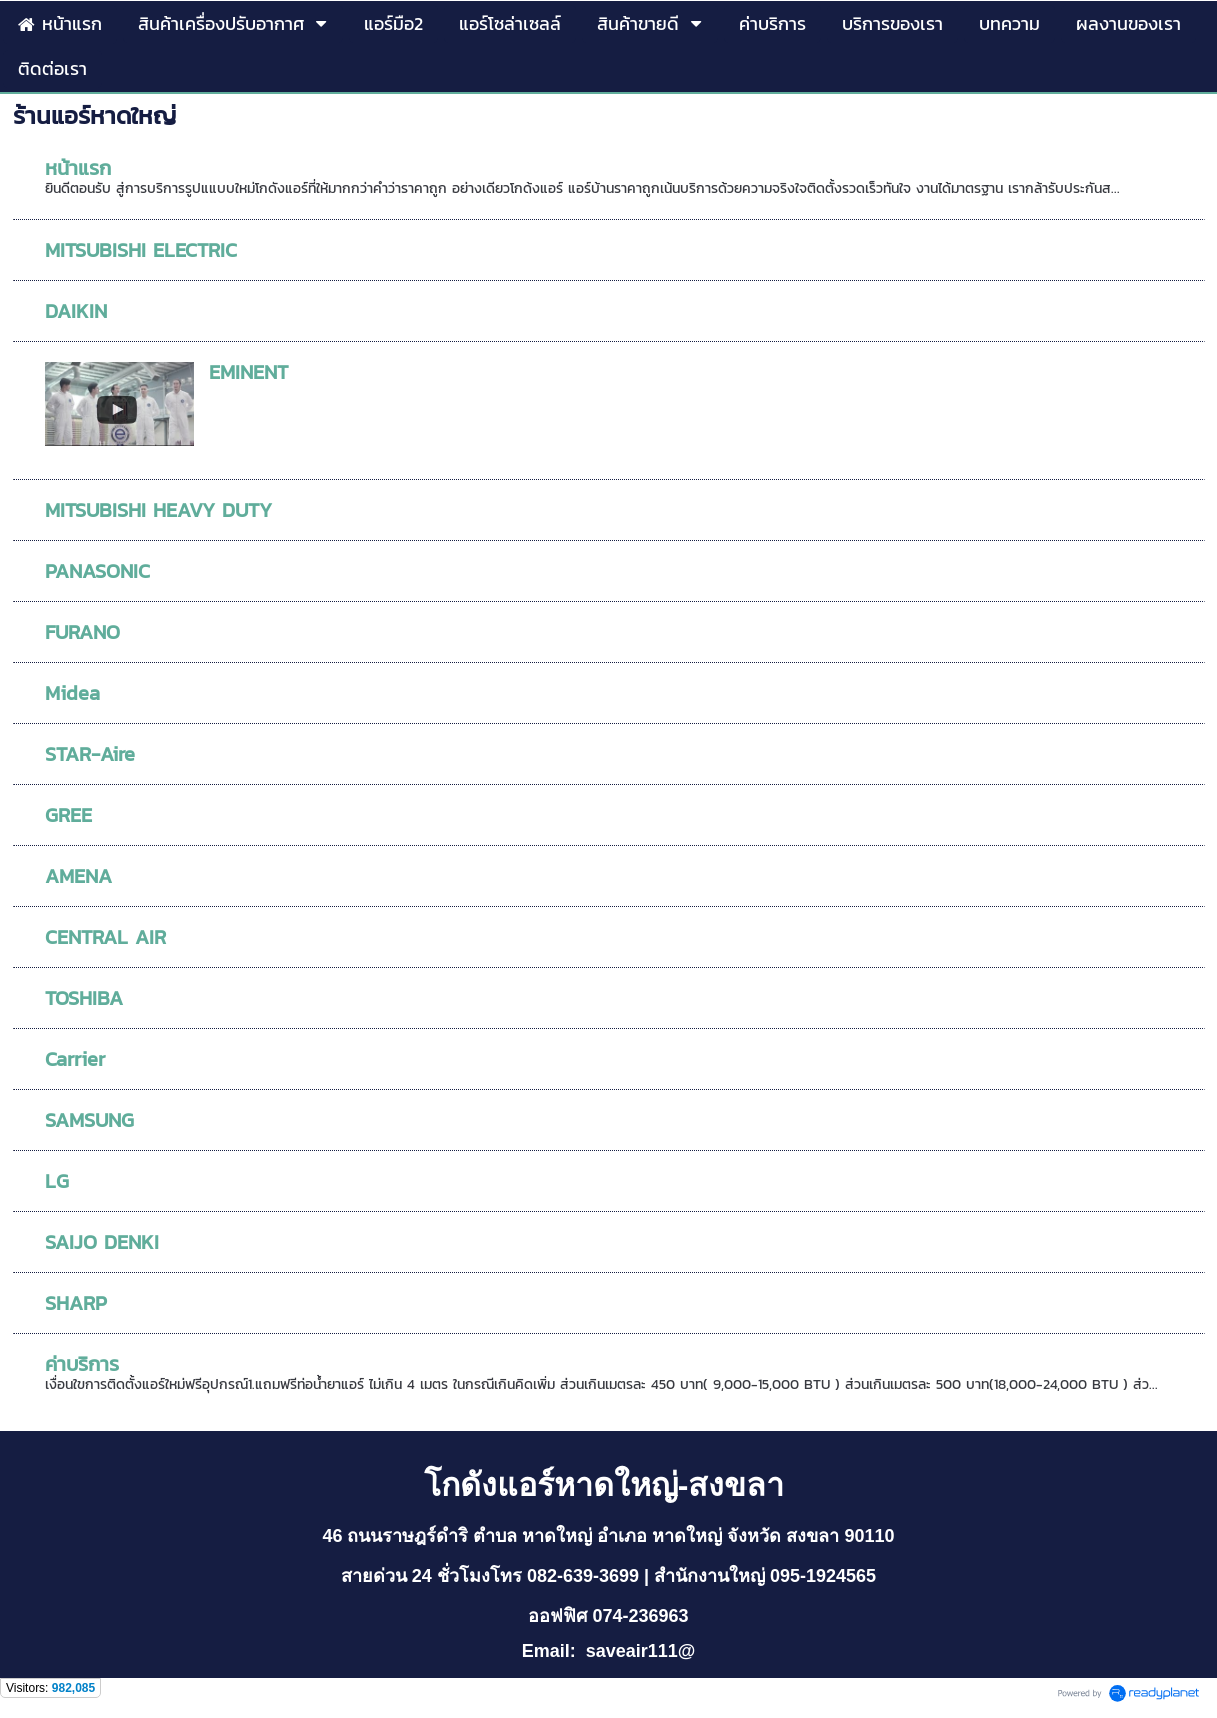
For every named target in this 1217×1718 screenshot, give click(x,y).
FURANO (82, 632)
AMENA (78, 876)
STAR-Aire (90, 754)
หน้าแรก (78, 168)
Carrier (75, 1059)
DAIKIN (76, 311)
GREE (68, 815)
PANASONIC (97, 571)
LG (57, 1181)
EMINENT (248, 372)
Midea (72, 693)
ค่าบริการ (82, 1364)
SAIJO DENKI (102, 1242)
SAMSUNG (89, 1120)
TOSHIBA (84, 998)
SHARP (76, 1303)
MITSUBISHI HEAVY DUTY (158, 510)
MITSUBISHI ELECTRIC (141, 250)
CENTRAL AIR (105, 937)
